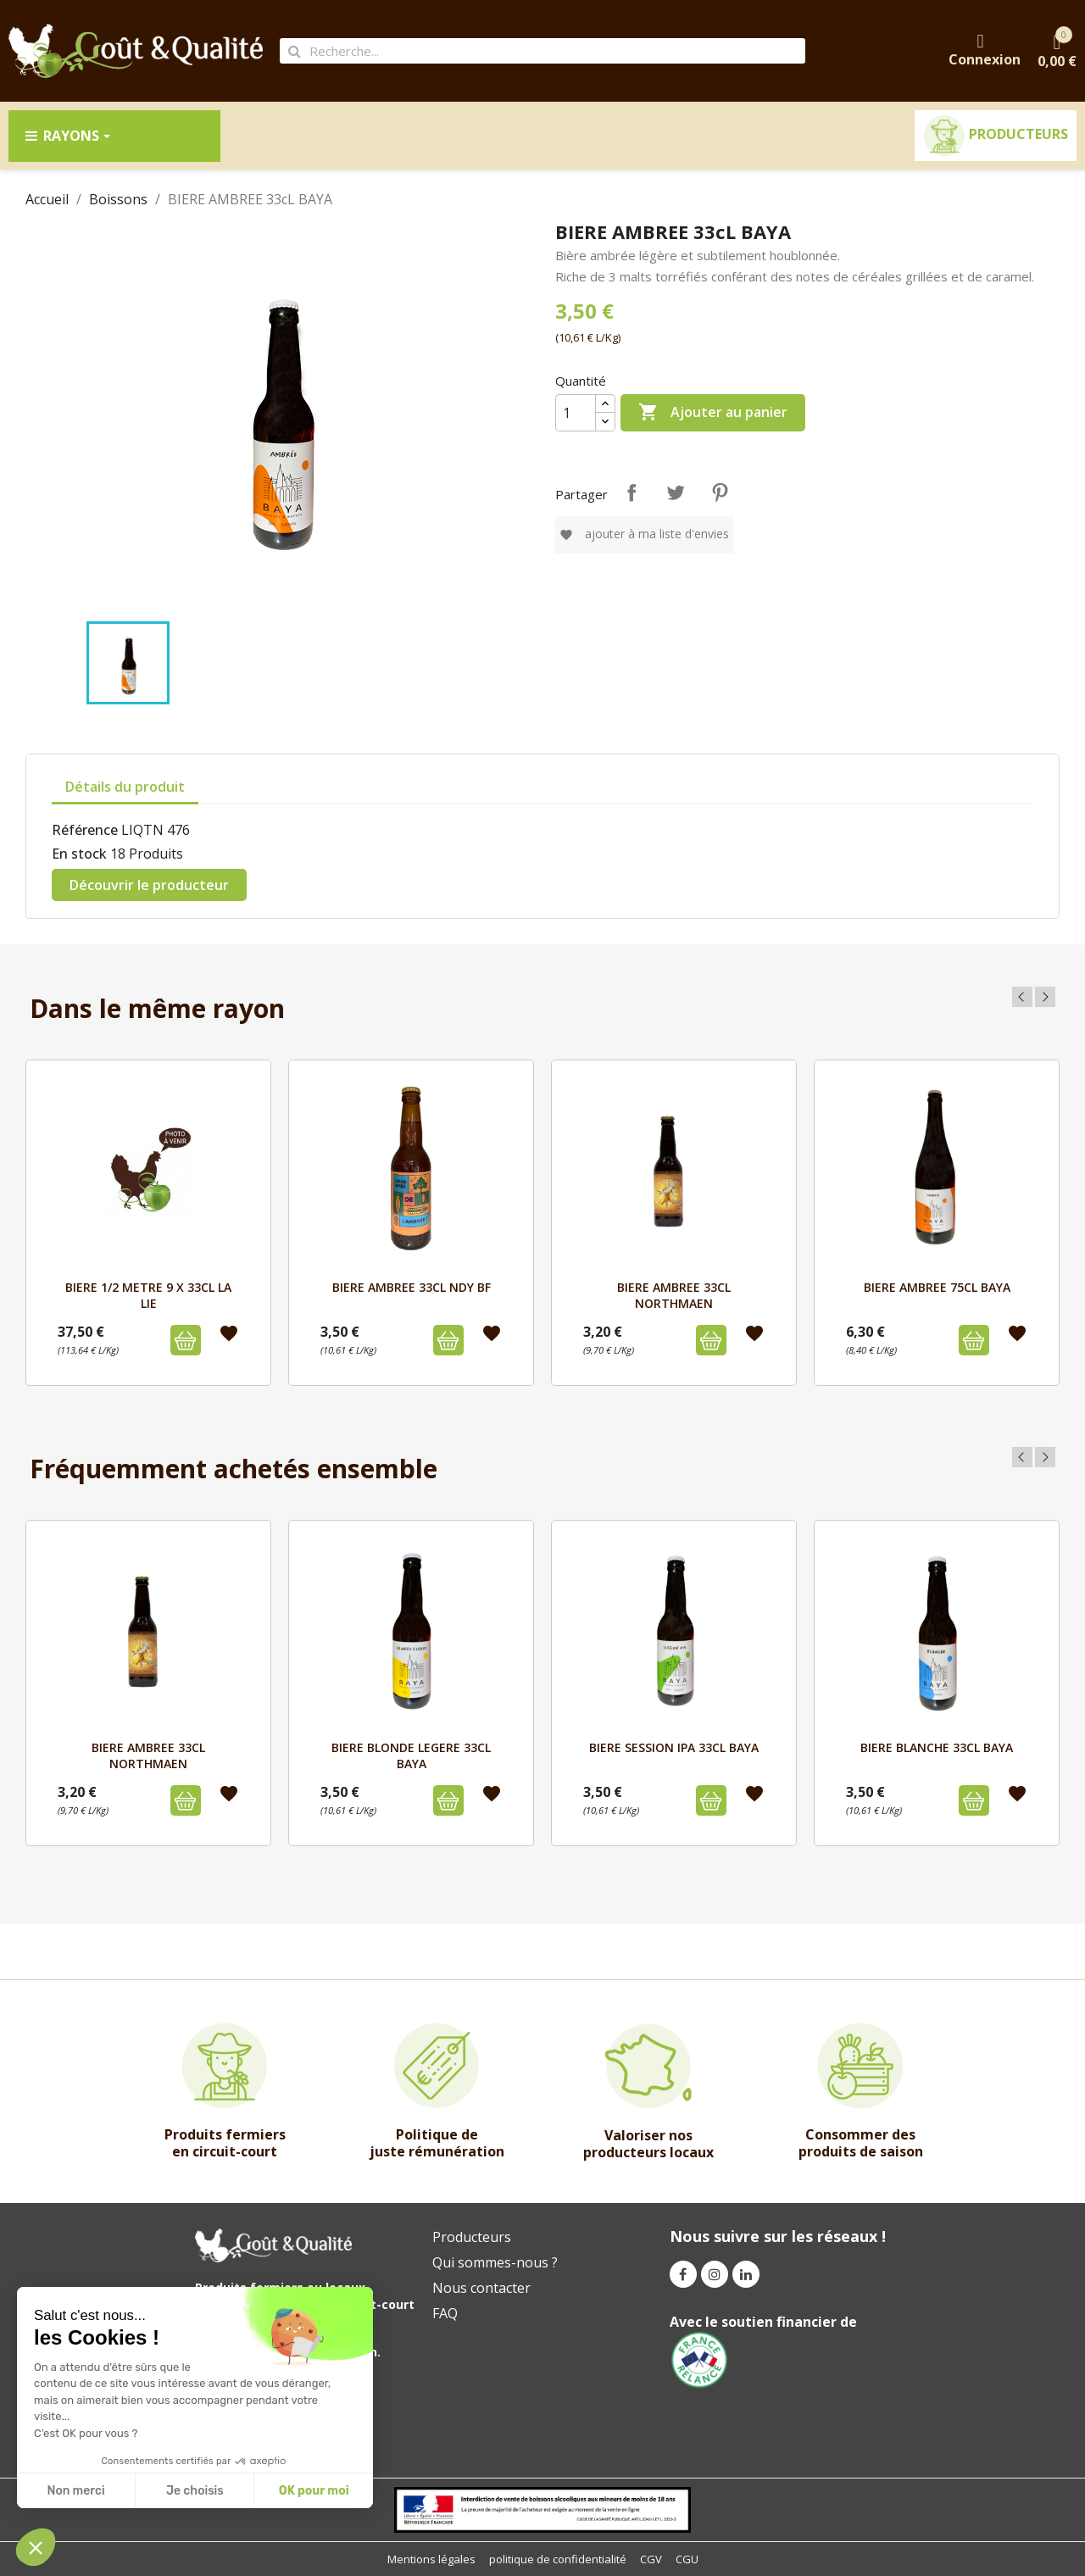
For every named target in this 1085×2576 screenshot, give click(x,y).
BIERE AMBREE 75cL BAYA (937, 1287)
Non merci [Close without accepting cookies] (75, 2491)
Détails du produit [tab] (125, 786)
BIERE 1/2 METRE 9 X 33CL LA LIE (148, 1294)
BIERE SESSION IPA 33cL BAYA (674, 1747)
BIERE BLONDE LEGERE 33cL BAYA (411, 1755)
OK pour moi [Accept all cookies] (314, 2491)
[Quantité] (575, 412)
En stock (79, 853)
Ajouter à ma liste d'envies (644, 534)
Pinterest (720, 492)
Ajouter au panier (712, 413)
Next (1045, 997)
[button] (35, 2547)
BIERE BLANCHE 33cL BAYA (936, 1747)
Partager (631, 492)
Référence (85, 829)
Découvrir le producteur (149, 885)
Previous (1022, 997)
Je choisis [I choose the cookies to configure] (195, 2491)
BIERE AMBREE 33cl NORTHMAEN (674, 1294)
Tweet (676, 492)
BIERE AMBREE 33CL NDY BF (411, 1287)
